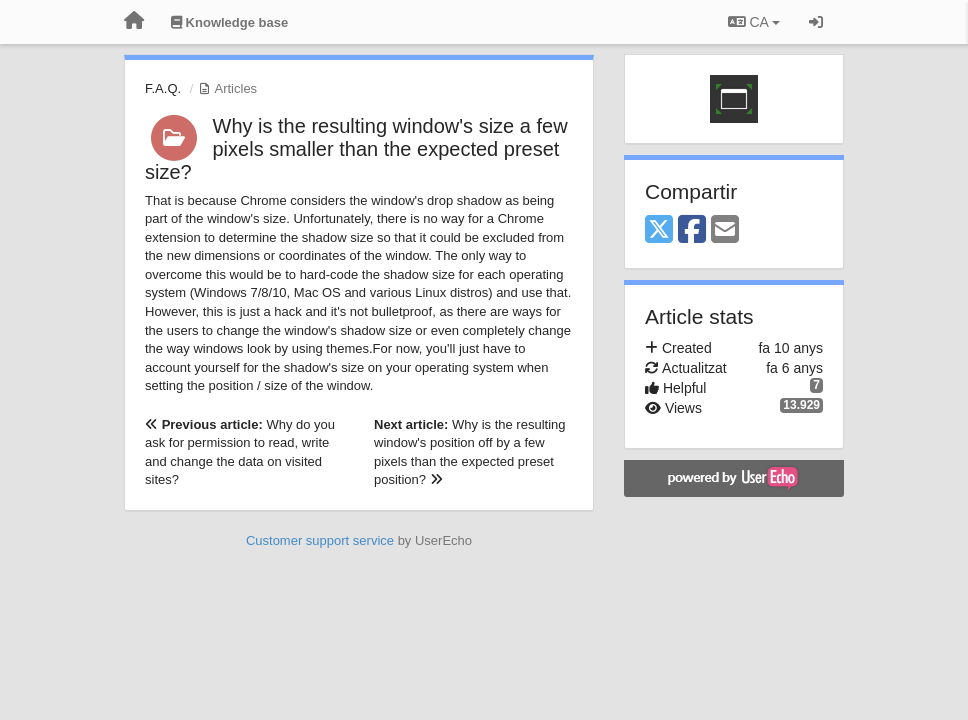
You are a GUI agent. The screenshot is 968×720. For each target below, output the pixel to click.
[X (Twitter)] (659, 230)
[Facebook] (692, 230)
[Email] (725, 230)
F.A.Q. (163, 88)
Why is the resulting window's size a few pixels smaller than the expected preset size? (356, 149)
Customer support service (320, 540)
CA (754, 22)
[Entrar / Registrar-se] (816, 22)
